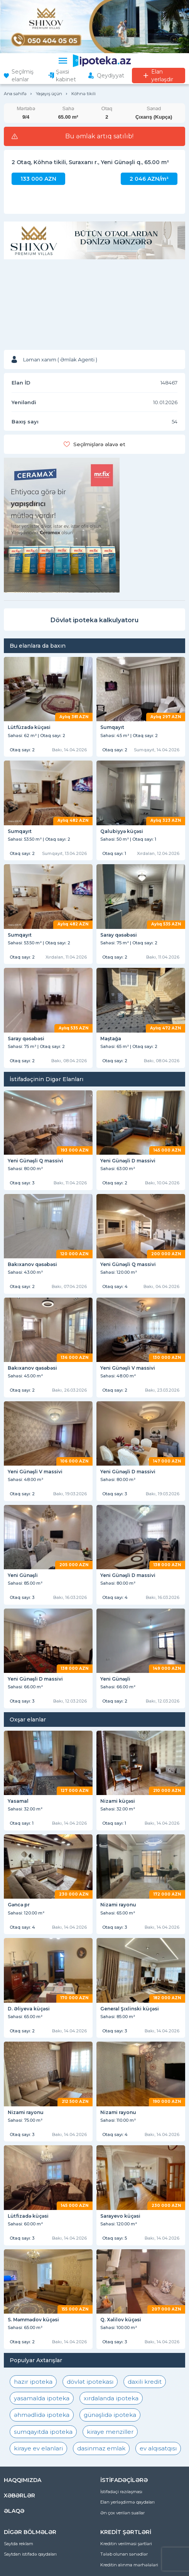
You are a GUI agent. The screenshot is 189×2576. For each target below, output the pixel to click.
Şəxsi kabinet (66, 75)
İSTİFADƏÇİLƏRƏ (124, 2480)
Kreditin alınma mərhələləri (129, 2565)
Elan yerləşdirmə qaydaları (127, 2502)
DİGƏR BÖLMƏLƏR (30, 2532)
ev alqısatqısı (158, 2448)
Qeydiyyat (110, 75)
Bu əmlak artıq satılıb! (99, 136)
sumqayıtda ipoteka (43, 2431)
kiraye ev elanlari (38, 2448)
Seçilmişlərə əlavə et (99, 444)
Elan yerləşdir (162, 75)
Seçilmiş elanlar (23, 75)
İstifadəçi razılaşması (121, 2491)
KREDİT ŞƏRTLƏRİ (125, 2532)
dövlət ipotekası (90, 2381)
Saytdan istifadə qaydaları (30, 2554)
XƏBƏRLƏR (19, 2495)
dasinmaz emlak (101, 2448)
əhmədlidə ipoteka (41, 2414)
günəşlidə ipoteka (110, 2414)
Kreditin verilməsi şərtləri (126, 2543)
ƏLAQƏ (14, 2510)
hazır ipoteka (33, 2381)
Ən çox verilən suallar (122, 2513)
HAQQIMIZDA (22, 2480)
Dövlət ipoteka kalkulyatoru (94, 620)
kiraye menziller (110, 2431)
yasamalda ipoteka (41, 2398)
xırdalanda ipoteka (111, 2398)
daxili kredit (145, 2381)
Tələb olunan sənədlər (124, 2554)
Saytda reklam (18, 2543)
